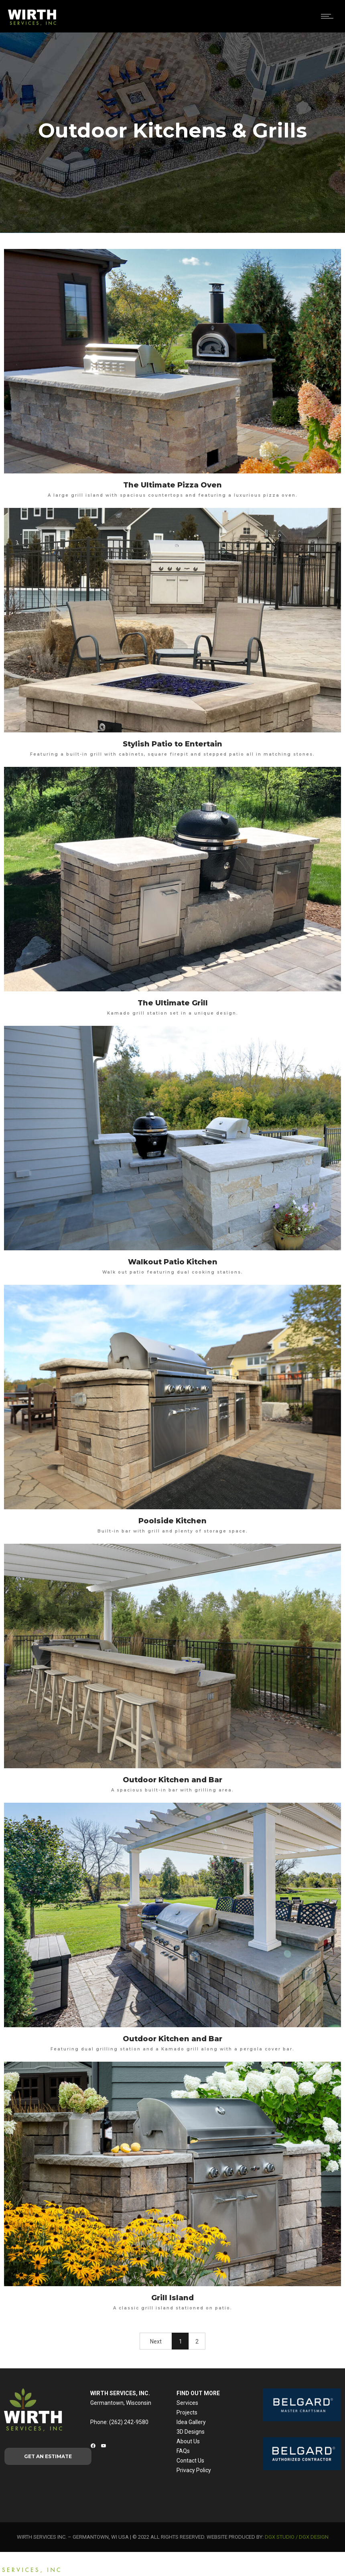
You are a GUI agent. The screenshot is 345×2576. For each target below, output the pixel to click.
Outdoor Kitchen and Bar (172, 1779)
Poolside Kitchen (172, 1520)
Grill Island (172, 2297)
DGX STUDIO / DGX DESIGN (297, 2537)
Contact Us (190, 2460)
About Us (188, 2441)
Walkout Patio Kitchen (172, 1262)
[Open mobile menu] (329, 16)
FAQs (183, 2451)
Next (156, 2341)
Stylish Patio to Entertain (172, 744)
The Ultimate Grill (173, 1003)
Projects (187, 2412)
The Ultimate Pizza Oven (172, 485)
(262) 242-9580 (128, 2422)
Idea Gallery (191, 2422)
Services (187, 2403)
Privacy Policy (194, 2470)
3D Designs (191, 2431)
